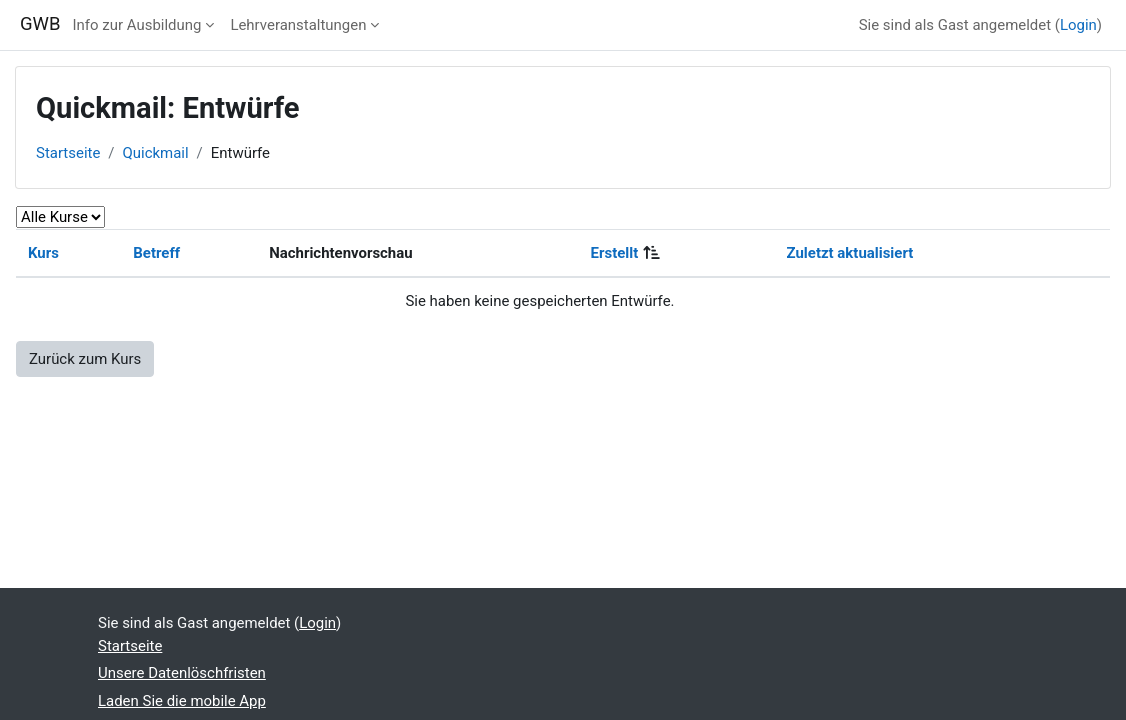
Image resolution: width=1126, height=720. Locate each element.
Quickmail (156, 153)
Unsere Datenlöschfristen (182, 673)
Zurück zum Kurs (85, 359)
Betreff (156, 253)
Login (1078, 25)
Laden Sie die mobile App (182, 701)
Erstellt (615, 253)
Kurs (43, 253)
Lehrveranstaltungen (298, 25)
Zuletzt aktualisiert (850, 253)
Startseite (68, 153)
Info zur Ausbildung (137, 25)
